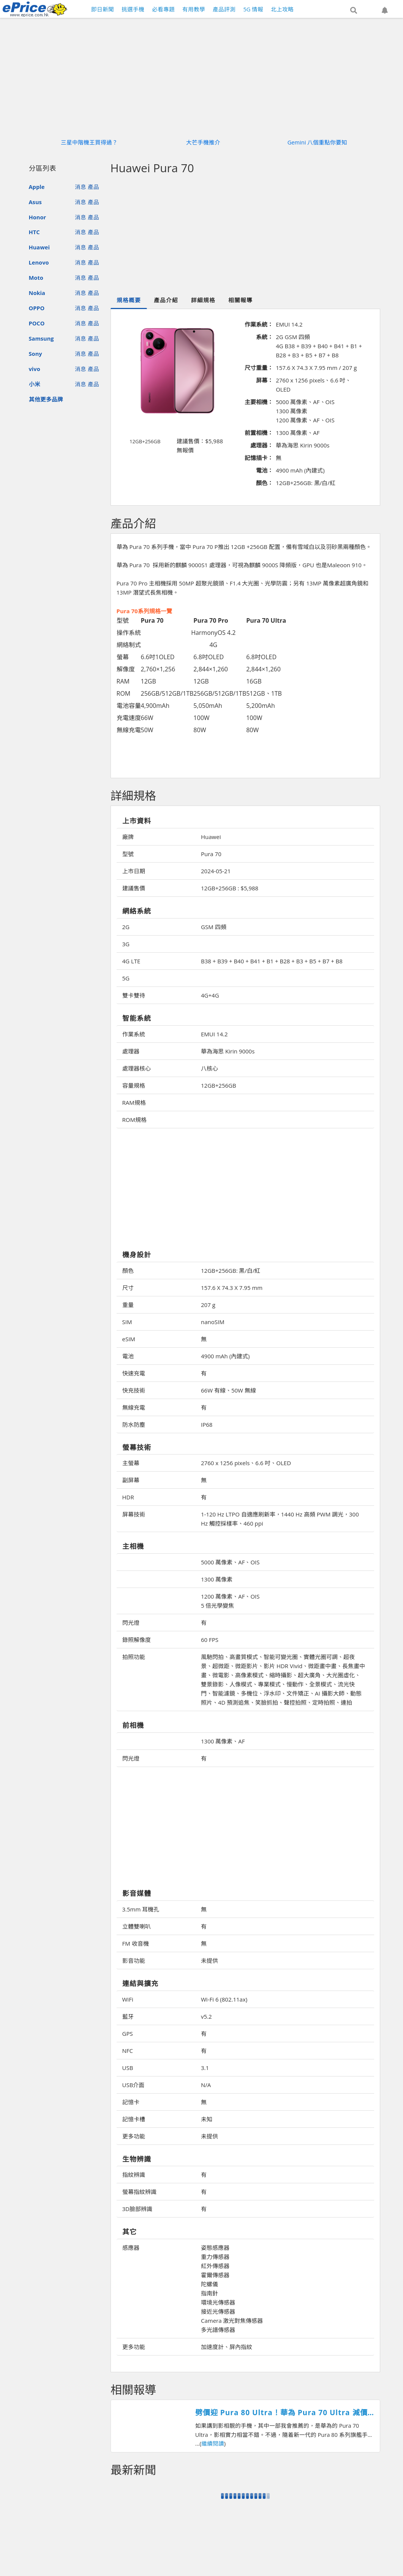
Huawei (39, 247)
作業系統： (259, 324)
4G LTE (131, 961)
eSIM (128, 1339)
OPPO (37, 308)
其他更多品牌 (46, 399)
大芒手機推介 (203, 142)
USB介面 (133, 2085)
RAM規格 (134, 1102)
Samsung (41, 338)
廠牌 (128, 837)
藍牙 (128, 2016)
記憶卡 (130, 2102)
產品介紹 (166, 300)
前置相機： (259, 432)
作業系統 (133, 1034)
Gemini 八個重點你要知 (318, 142)
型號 (128, 854)
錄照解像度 (136, 1639)
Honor (37, 217)
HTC (34, 232)
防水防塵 (133, 1424)
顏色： (264, 483)
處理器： (261, 445)
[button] (353, 10)
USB (127, 2068)
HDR (128, 1497)
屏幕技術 (133, 1514)
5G (126, 978)
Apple (37, 186)
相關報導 (240, 300)
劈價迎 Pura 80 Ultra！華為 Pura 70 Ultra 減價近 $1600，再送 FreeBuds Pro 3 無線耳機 (281, 2413)
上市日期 (133, 871)
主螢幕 (130, 1463)
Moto (36, 277)
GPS (127, 2033)
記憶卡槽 (133, 2119)
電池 (128, 1356)
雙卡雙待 (133, 995)
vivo (34, 369)
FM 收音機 (135, 1943)
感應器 (130, 2247)
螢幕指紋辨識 (139, 2191)
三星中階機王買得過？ (89, 142)
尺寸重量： (259, 367)
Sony (35, 353)
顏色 (128, 1270)
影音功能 (133, 1960)
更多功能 (133, 2136)
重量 (128, 1305)
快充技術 (133, 1390)
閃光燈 (130, 1622)
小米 (34, 384)
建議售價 (133, 888)
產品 (93, 186)
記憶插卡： (259, 458)
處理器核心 (136, 1068)
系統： (264, 337)
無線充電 (133, 1407)
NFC (127, 2050)
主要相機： (259, 402)
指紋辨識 (133, 2174)
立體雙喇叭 (136, 1926)
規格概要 (129, 300)
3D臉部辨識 (137, 2209)
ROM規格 (134, 1119)
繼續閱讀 (212, 2443)
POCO (37, 323)
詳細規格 (203, 300)
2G (126, 927)
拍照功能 (133, 1657)
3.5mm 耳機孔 (141, 1909)
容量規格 (133, 1085)
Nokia (37, 293)
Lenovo (39, 262)
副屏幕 (130, 1480)
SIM (127, 1322)
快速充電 (133, 1373)
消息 (80, 186)
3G (126, 944)
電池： (264, 470)
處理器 (130, 1051)
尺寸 (128, 1287)
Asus (35, 202)
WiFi (127, 1999)
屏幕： (264, 380)
